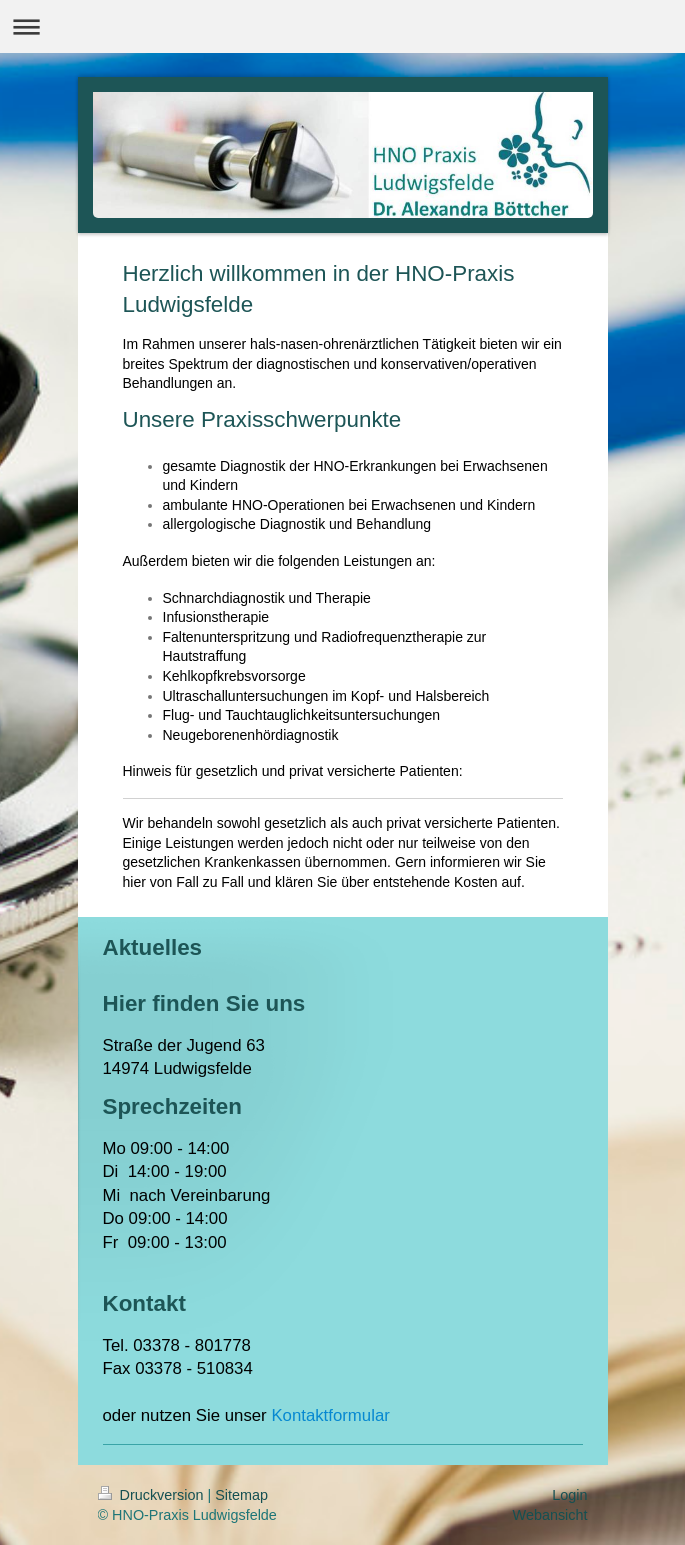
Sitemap (241, 1495)
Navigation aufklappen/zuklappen (342, 26)
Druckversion (153, 1495)
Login (569, 1495)
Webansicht (550, 1515)
